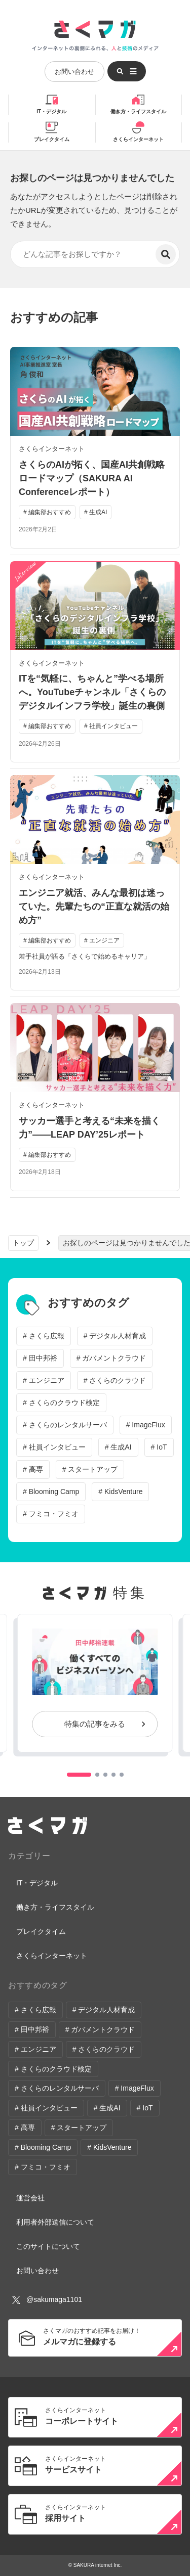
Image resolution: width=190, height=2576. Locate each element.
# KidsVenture (120, 1491)
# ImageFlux (145, 1425)
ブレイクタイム (51, 139)
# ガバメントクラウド (111, 1358)
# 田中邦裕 (40, 1358)
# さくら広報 (43, 1336)
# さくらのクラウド (115, 1380)
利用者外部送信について (55, 2222)
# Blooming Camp (51, 1491)
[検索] (166, 254)
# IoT (159, 1447)
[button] (79, 1775)
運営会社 (30, 2198)
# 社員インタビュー (54, 1447)
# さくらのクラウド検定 (61, 1402)
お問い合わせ (74, 71)
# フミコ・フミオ (51, 1514)
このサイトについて (48, 2246)
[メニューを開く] (126, 71)
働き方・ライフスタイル (138, 111)
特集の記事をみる (94, 1724)
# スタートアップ (90, 1469)
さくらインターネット (138, 139)
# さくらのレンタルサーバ (65, 1425)
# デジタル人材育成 (115, 1336)
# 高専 (33, 1469)
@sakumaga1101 (47, 2299)
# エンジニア (43, 1380)
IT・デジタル (51, 111)
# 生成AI (118, 1447)
